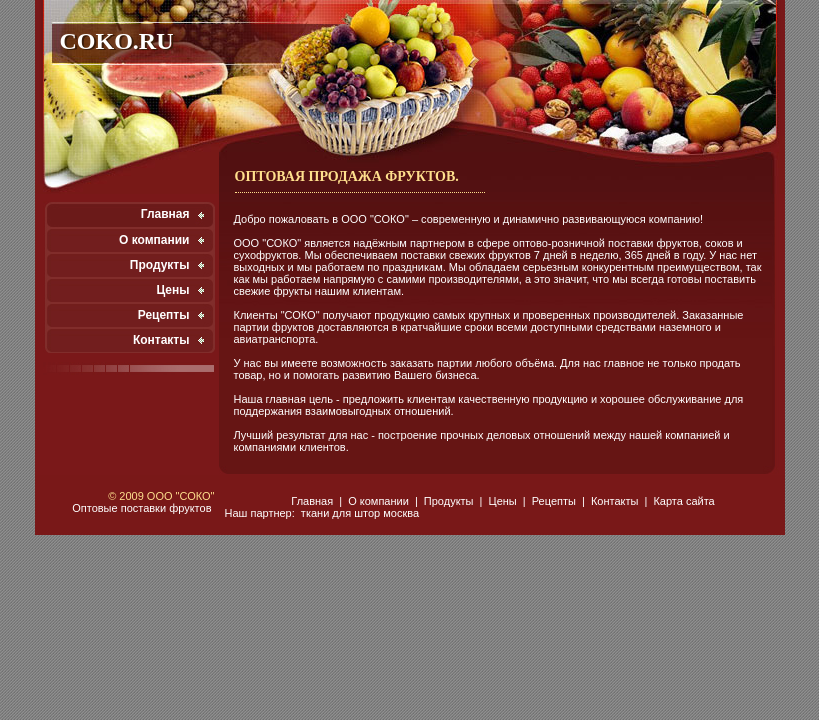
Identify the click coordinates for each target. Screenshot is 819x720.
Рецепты (164, 315)
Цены (172, 290)
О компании (154, 240)
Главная (165, 214)
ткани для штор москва (360, 513)
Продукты (160, 265)
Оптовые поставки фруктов (141, 508)
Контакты (161, 340)
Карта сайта (683, 501)
